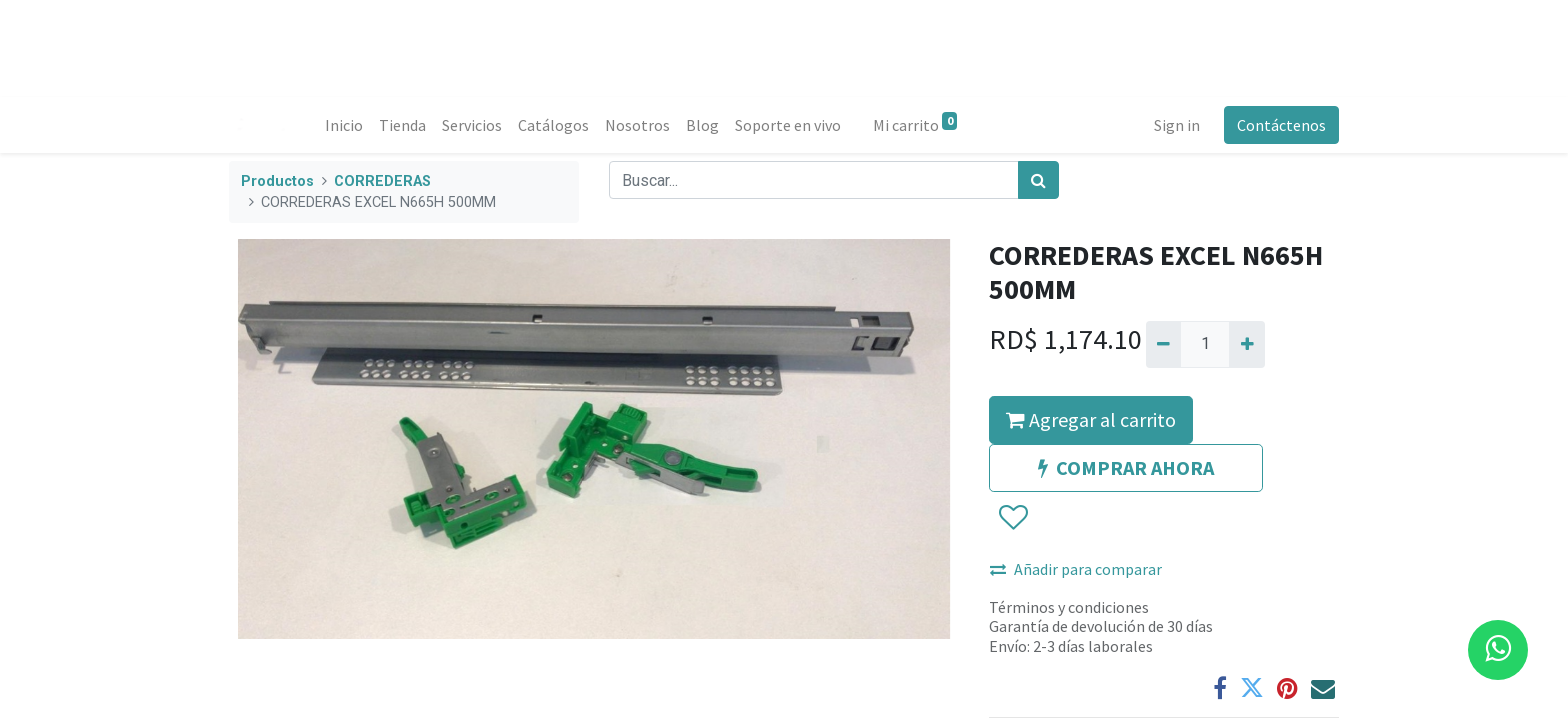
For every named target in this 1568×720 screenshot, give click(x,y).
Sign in (1177, 125)
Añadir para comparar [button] (1076, 569)
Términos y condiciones (1069, 607)
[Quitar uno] (1163, 344)
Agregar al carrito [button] (1091, 419)
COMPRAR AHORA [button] (1126, 467)
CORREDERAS (382, 181)
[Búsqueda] (1038, 180)
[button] (1012, 518)
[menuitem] (344, 125)
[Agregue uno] (1246, 344)
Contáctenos (1281, 125)
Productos (277, 181)
